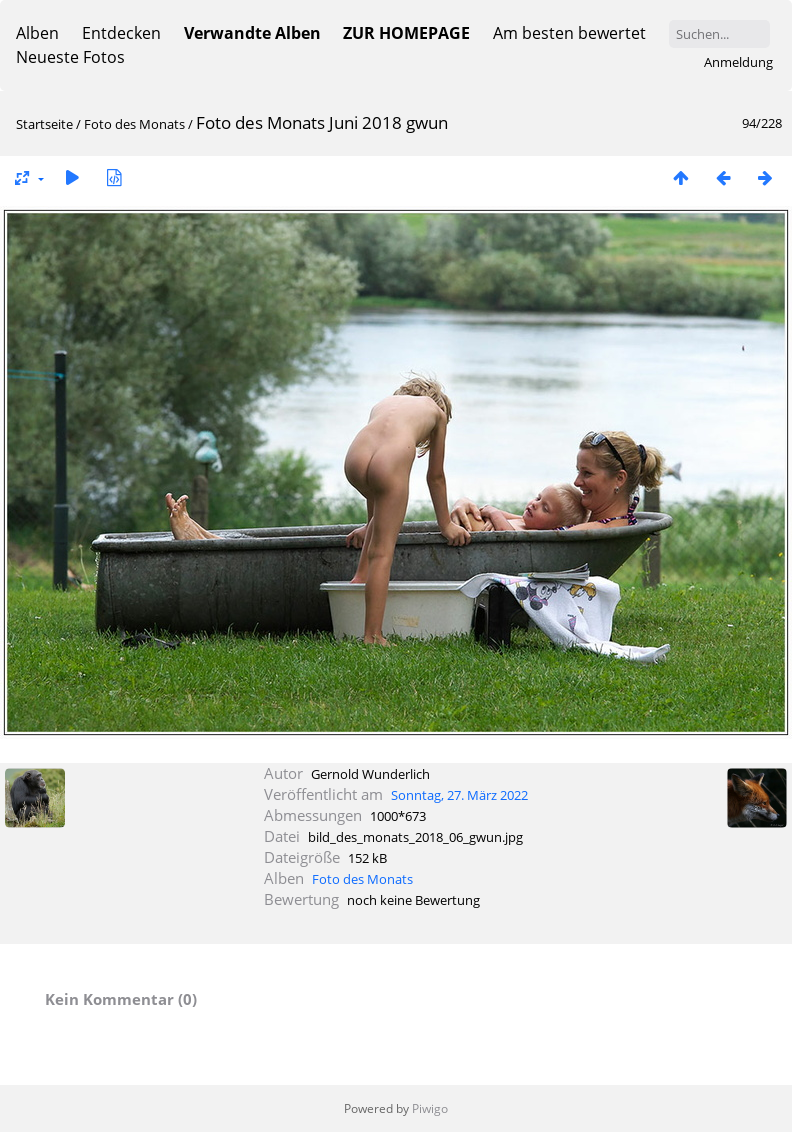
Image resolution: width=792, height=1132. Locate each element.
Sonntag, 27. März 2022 (459, 795)
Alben (37, 33)
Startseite (44, 124)
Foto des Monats (136, 124)
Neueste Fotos (70, 57)
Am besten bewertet (569, 33)
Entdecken (121, 33)
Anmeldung (738, 62)
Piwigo (430, 1108)
